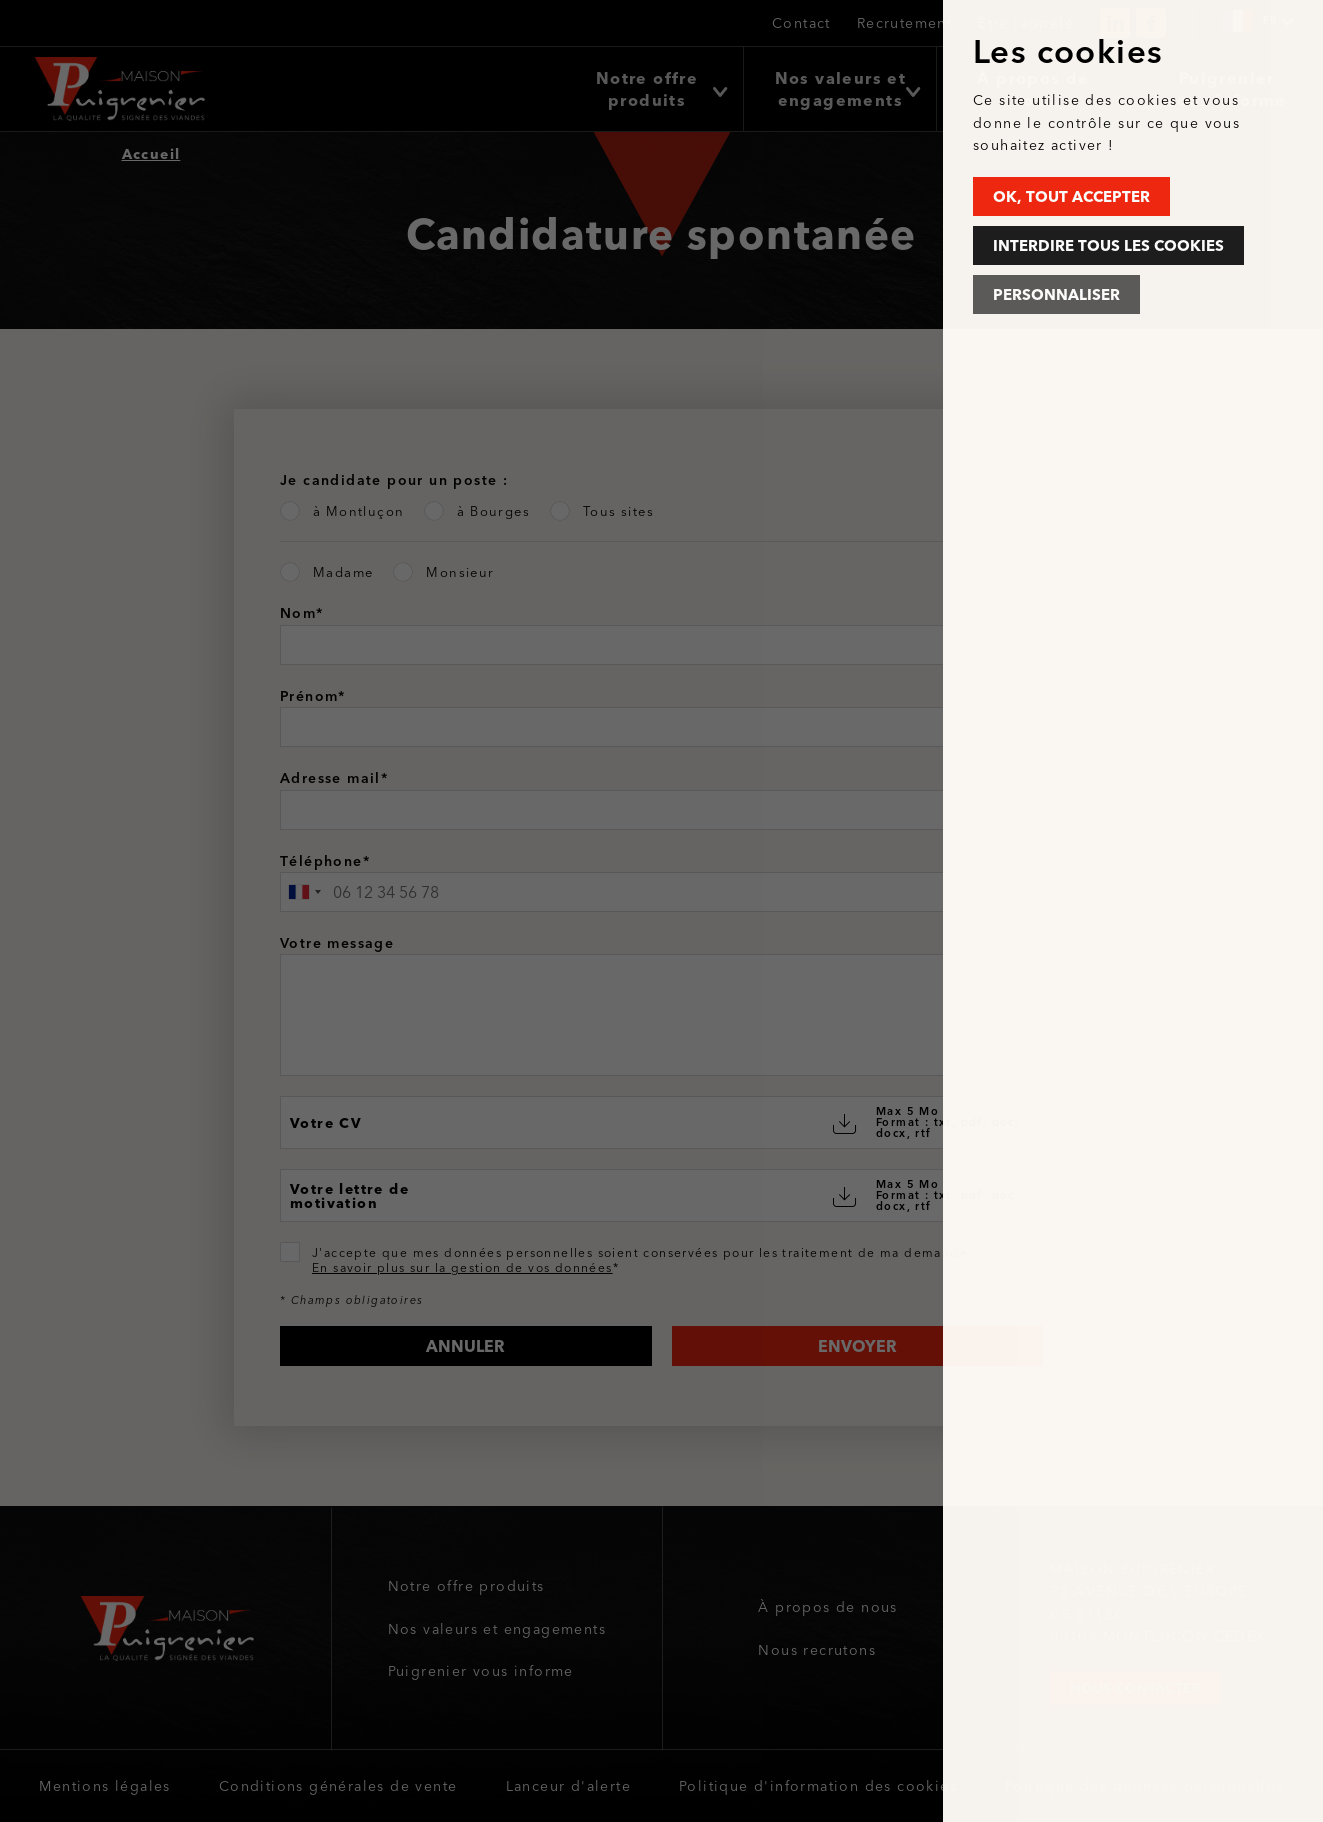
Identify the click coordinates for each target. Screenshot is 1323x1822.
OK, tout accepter (1071, 196)
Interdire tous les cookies (1108, 245)
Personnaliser (1056, 294)
